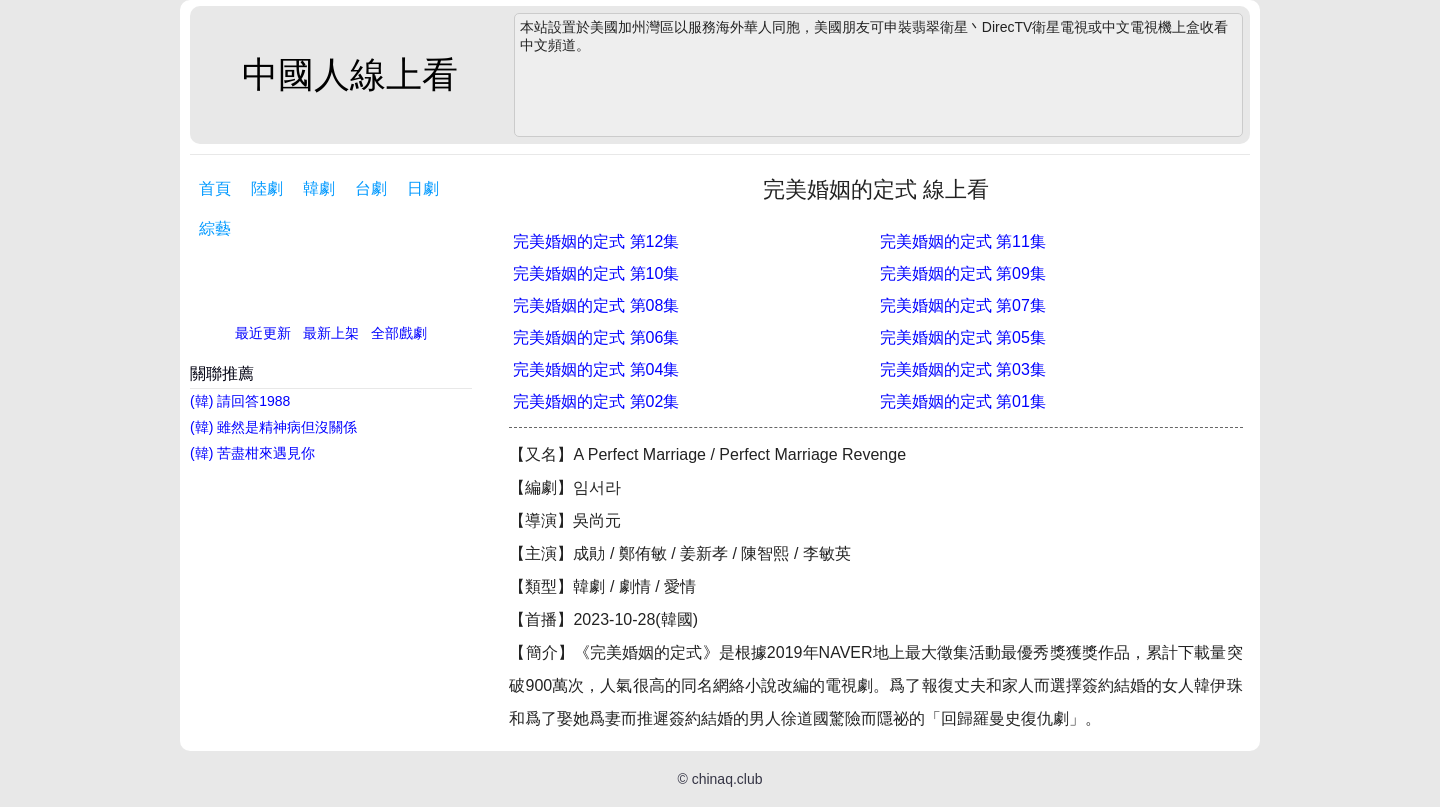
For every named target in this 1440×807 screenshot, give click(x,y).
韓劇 (319, 188)
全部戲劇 (399, 333)
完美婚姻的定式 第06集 (596, 337)
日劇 (423, 188)
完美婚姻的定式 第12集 (596, 241)
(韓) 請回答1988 (240, 401)
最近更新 (263, 333)
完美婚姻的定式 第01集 (963, 401)
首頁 (215, 188)
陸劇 (267, 188)
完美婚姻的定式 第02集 (596, 401)
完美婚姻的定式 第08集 (596, 305)
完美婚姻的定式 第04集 (596, 369)
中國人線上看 (350, 74)
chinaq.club (727, 779)
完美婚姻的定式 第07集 (963, 305)
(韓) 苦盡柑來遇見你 (252, 453)
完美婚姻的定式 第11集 (963, 241)
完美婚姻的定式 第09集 (963, 273)
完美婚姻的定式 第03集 (963, 369)
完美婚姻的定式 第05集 (963, 337)
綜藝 (215, 228)
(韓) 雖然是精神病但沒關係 (273, 427)
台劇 (371, 188)
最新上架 (331, 333)
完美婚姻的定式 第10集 (596, 273)
